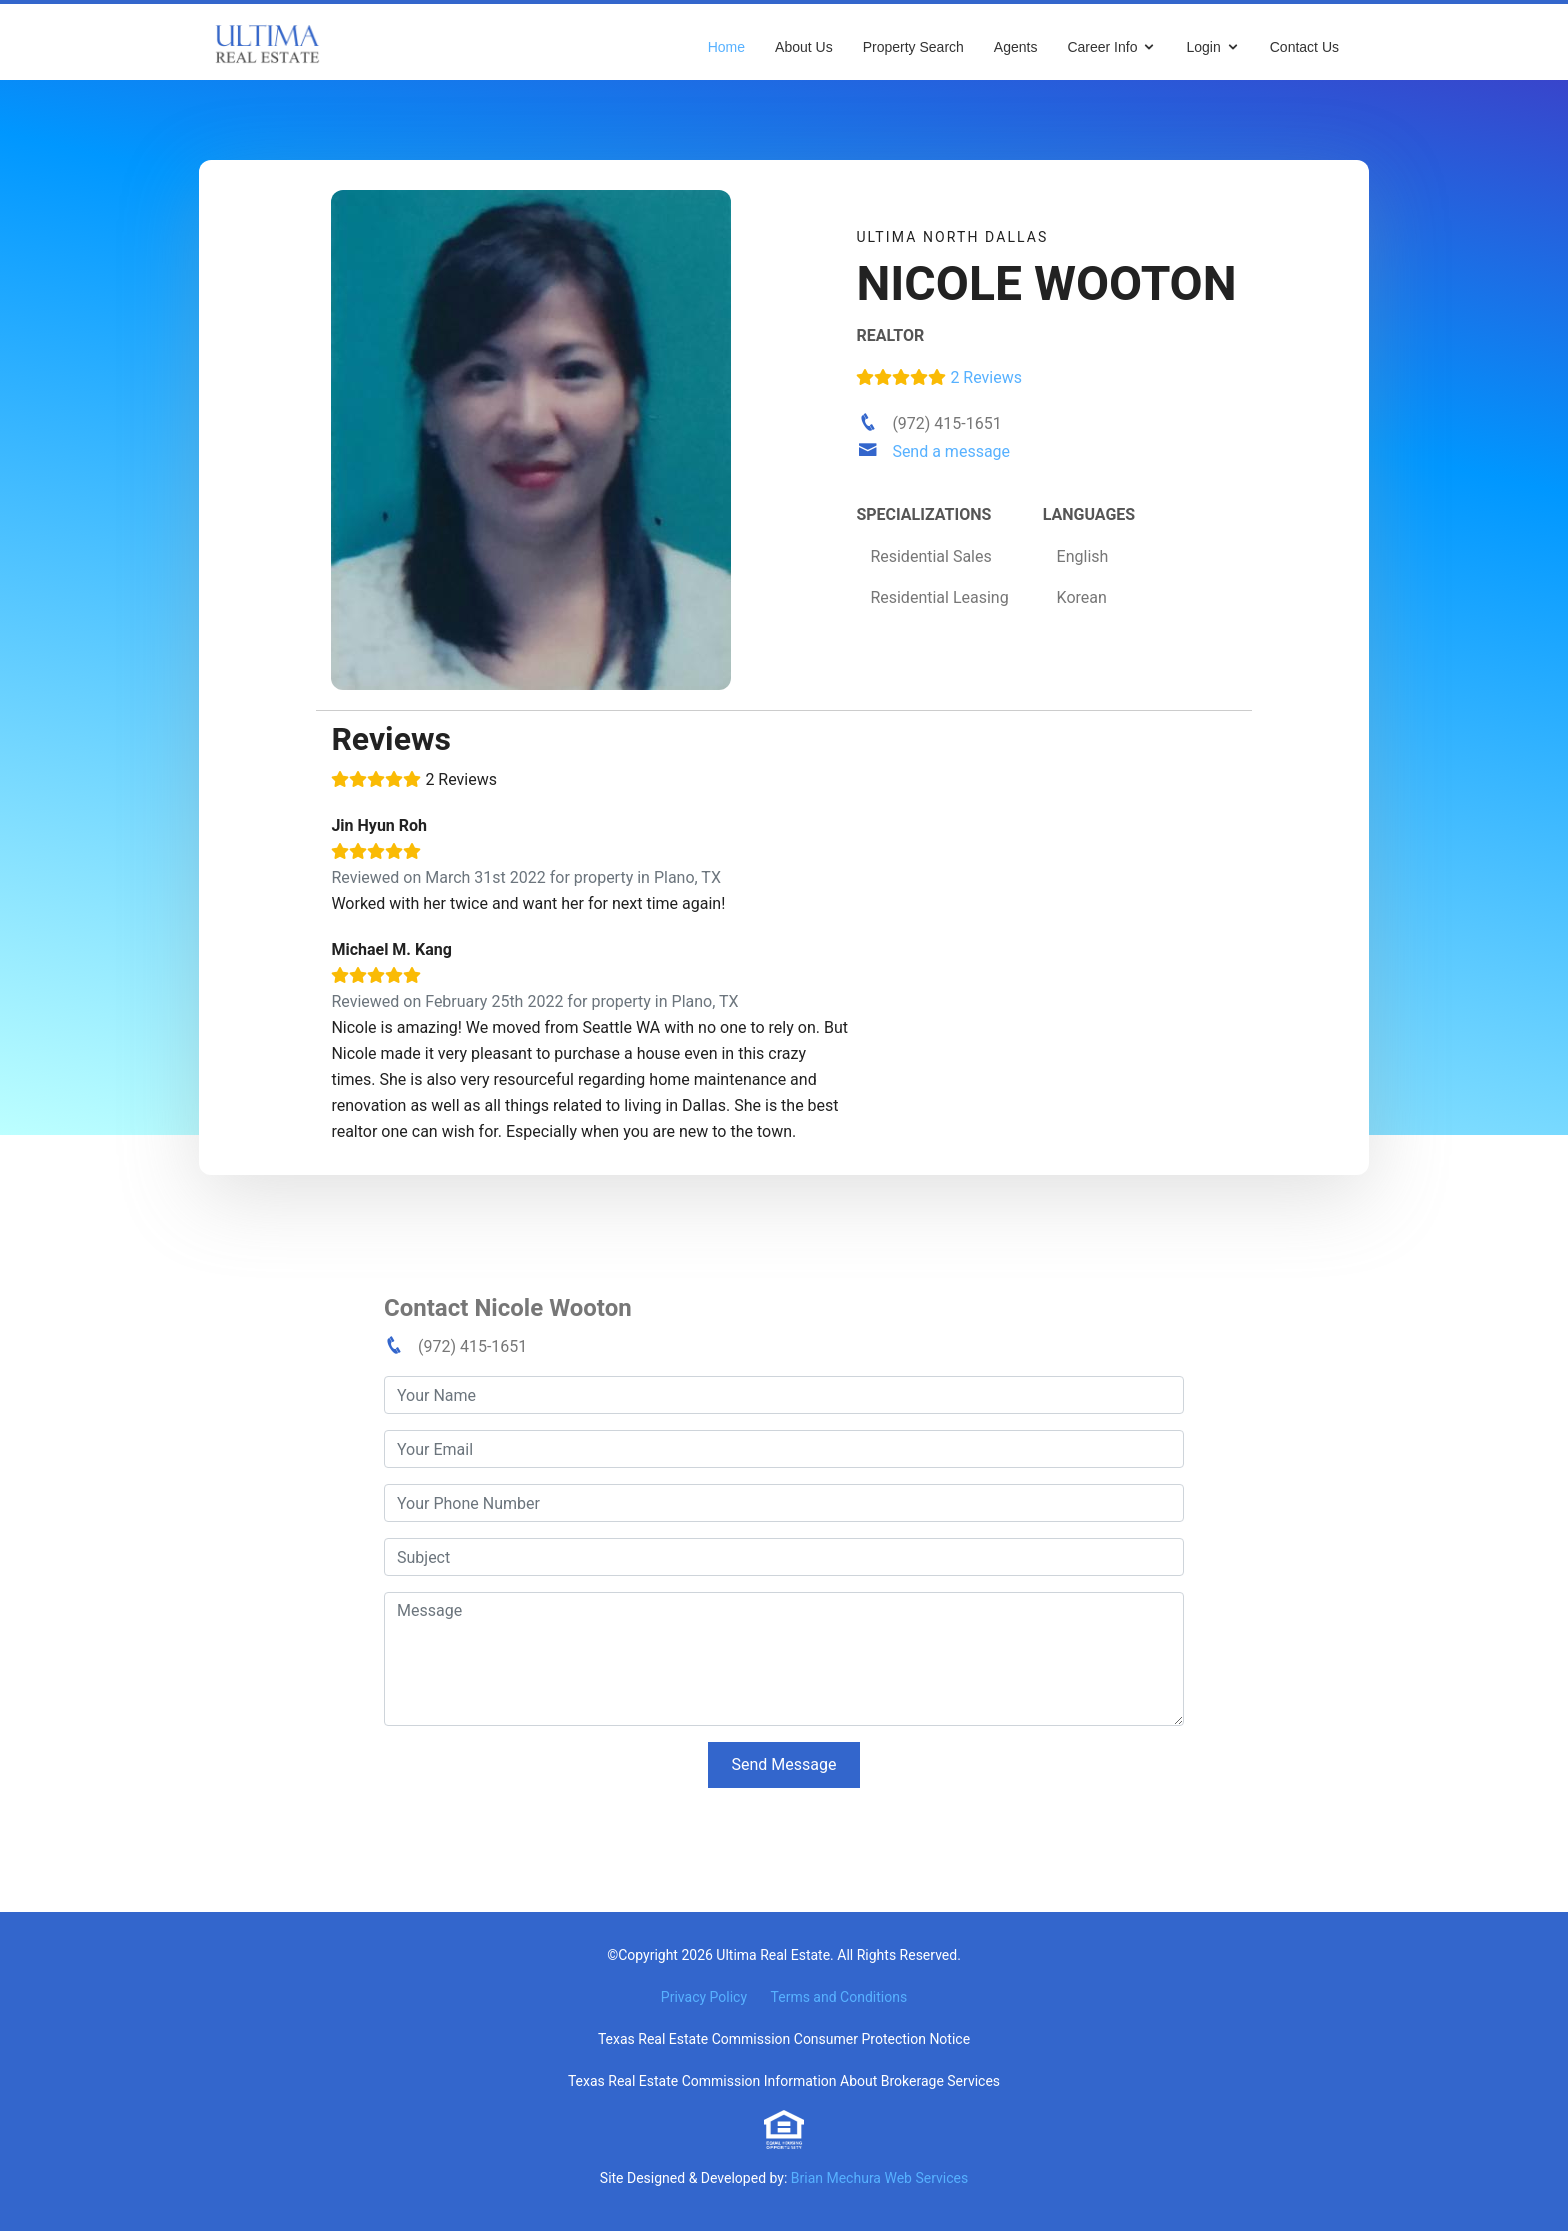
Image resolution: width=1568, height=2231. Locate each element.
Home (726, 47)
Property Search (913, 47)
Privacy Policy (704, 1997)
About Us (804, 47)
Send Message (784, 1764)
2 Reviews (939, 377)
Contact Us (1304, 47)
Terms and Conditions (839, 1997)
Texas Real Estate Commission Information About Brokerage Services (784, 2081)
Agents (1016, 47)
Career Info (1102, 47)
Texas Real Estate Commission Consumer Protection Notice (784, 2039)
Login (1203, 47)
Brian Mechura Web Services (879, 2178)
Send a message (951, 451)
